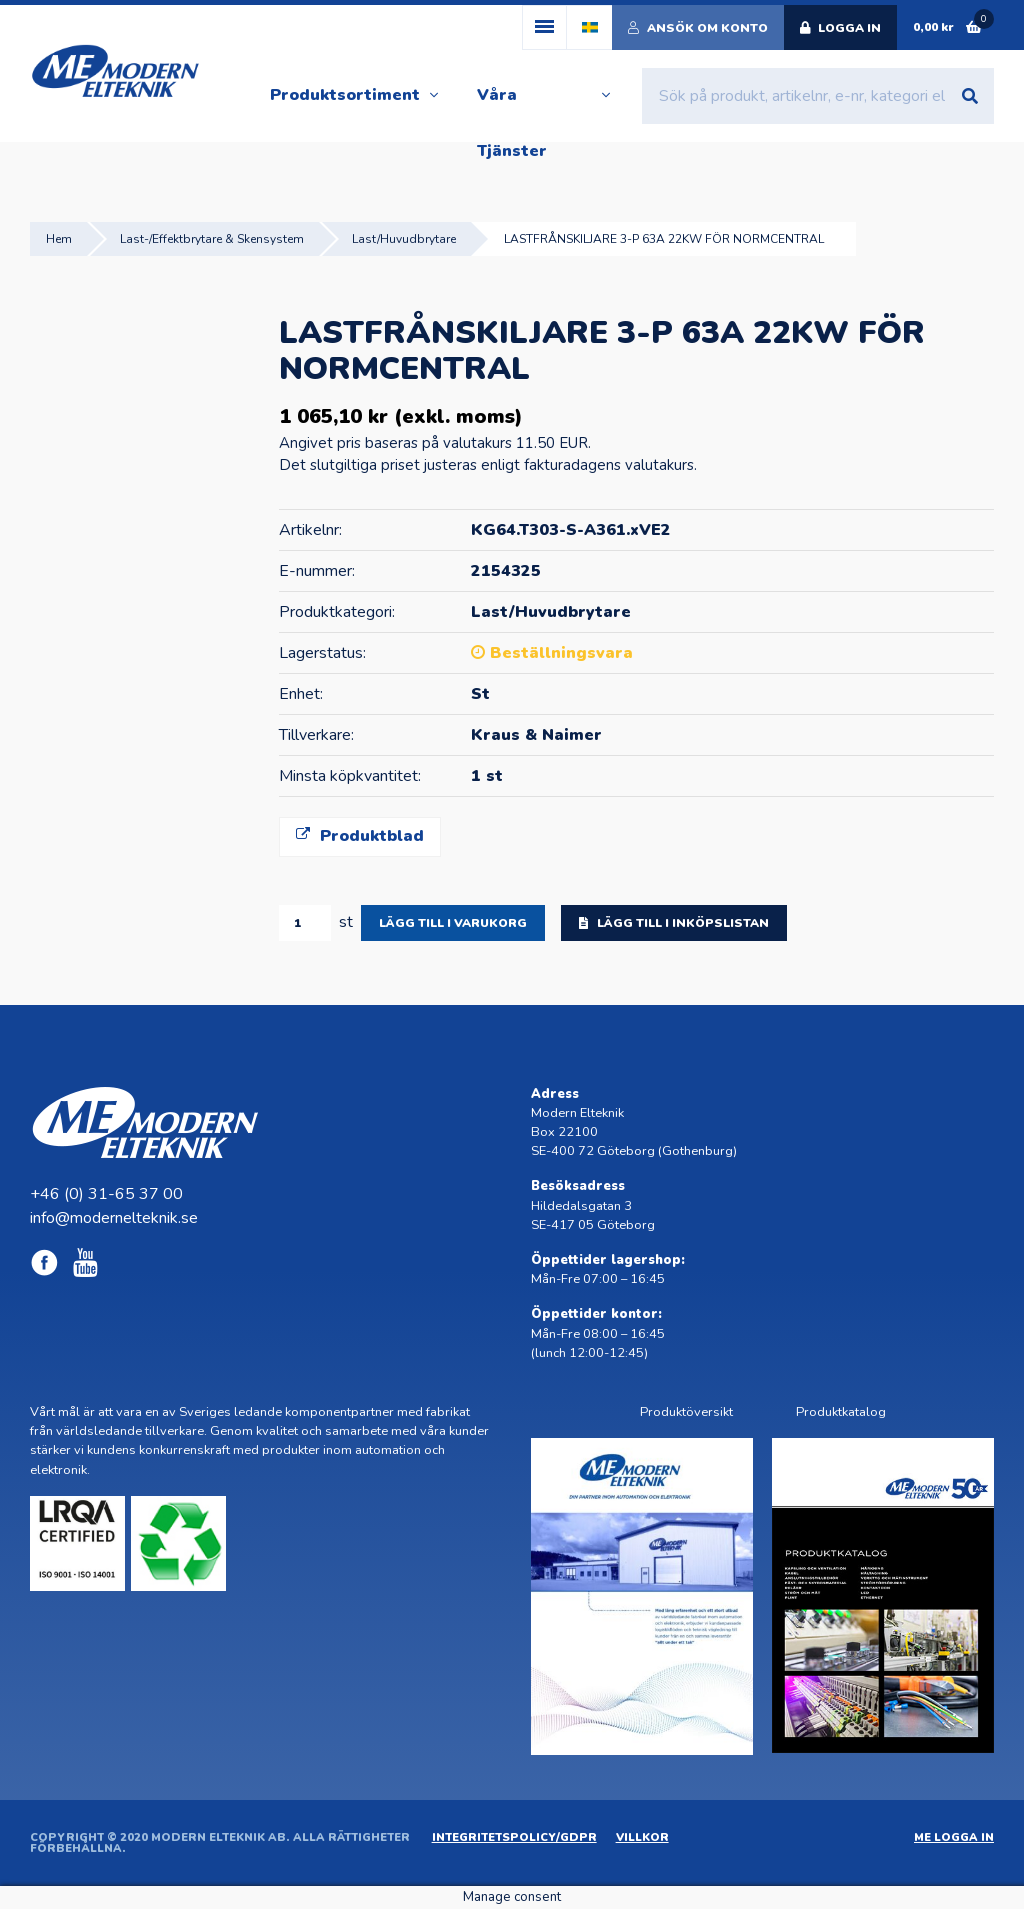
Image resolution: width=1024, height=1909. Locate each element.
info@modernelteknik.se (114, 1218)
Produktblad (360, 836)
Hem (59, 239)
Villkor (642, 1837)
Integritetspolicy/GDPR (514, 1837)
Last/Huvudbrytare (404, 239)
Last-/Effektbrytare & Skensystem (212, 239)
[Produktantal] (305, 923)
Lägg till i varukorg (453, 923)
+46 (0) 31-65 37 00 (106, 1194)
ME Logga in (954, 1837)
